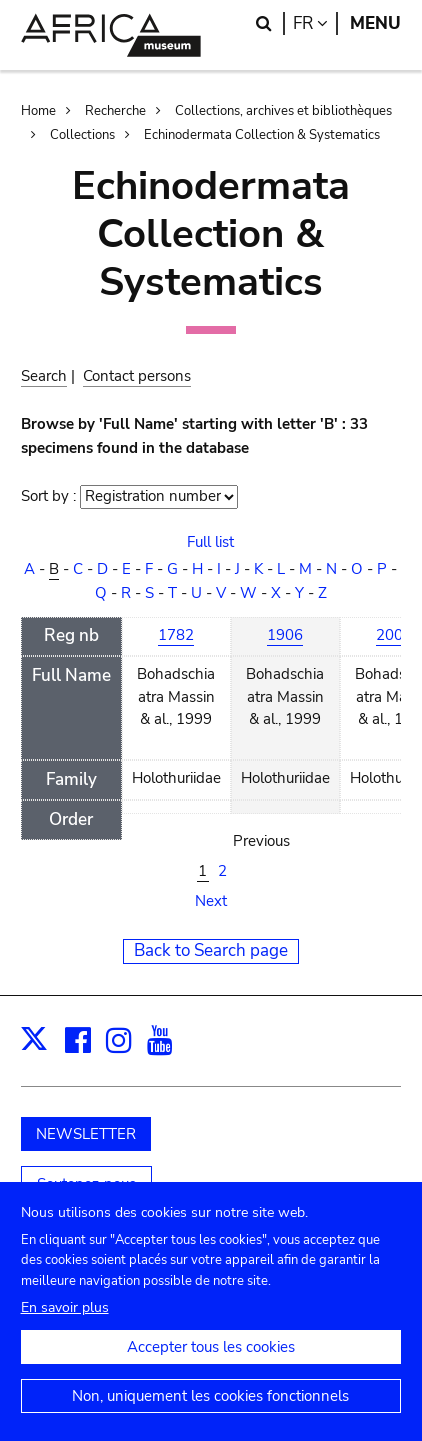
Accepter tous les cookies (211, 1364)
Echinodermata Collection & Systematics (262, 135)
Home (38, 111)
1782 (176, 635)
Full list (210, 542)
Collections (82, 135)
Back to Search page (211, 950)
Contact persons (137, 376)
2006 (394, 635)
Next (211, 901)
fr (315, 23)
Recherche (115, 111)
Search (44, 376)
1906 (285, 635)
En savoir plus (65, 1324)
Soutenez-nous (86, 1184)
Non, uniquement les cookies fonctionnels (210, 1413)
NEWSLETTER (86, 1134)
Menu (375, 23)
